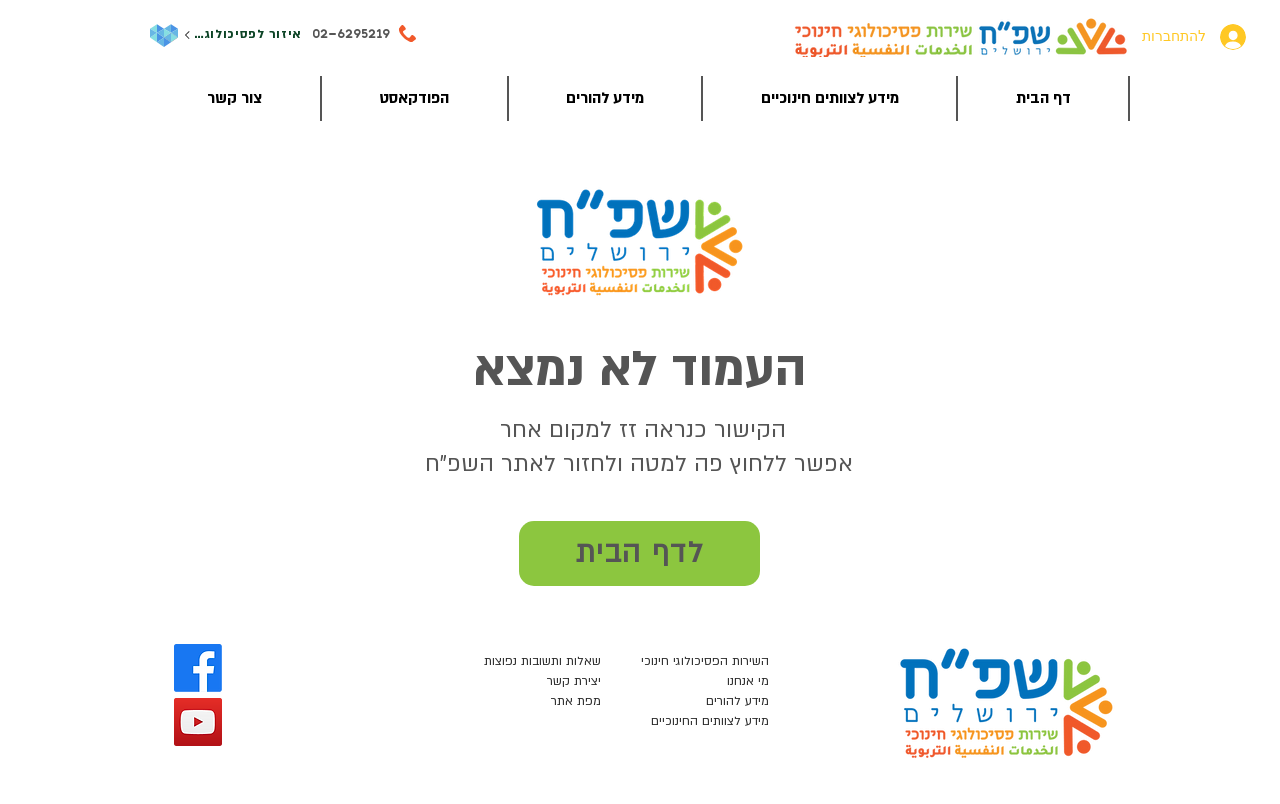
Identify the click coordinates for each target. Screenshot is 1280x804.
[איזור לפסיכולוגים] (242, 35)
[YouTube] (198, 722)
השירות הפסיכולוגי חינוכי (705, 661)
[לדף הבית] (639, 553)
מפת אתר (576, 701)
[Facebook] (198, 668)
